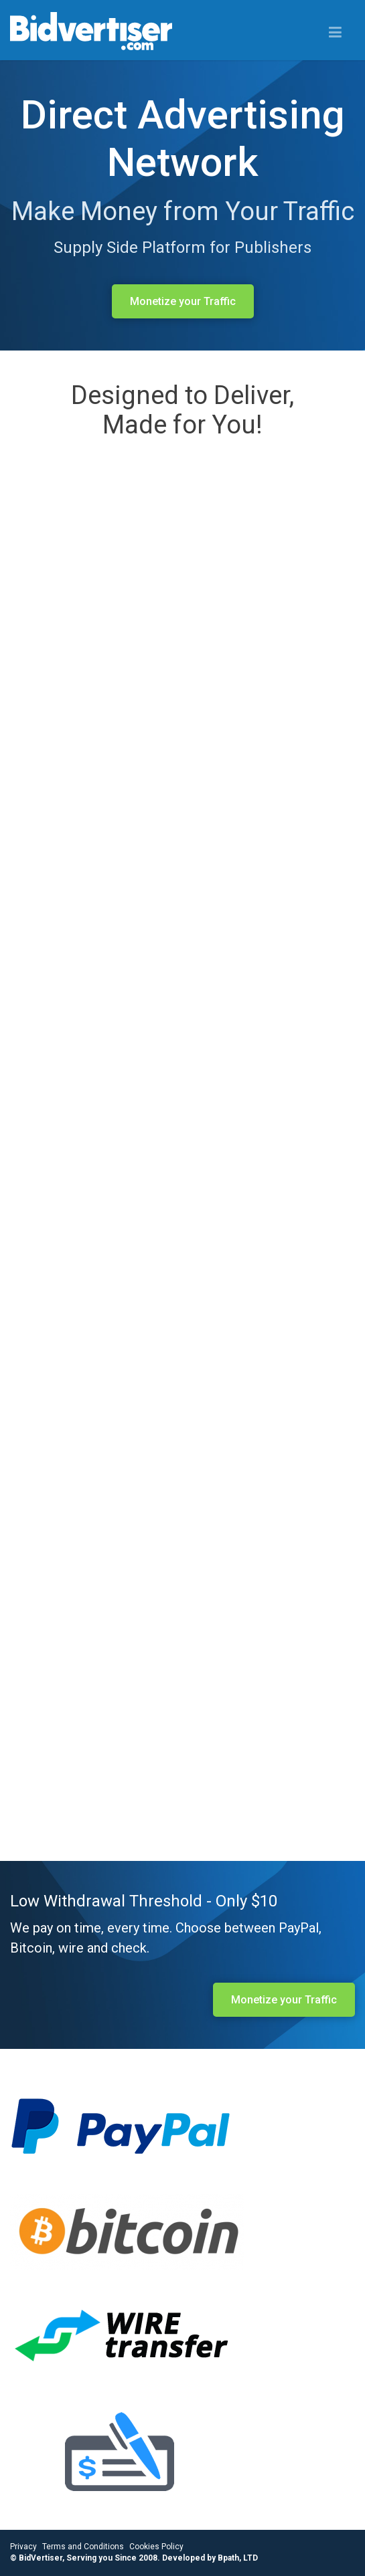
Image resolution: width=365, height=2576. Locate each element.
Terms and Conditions (83, 2546)
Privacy (23, 2546)
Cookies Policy (156, 2546)
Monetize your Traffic (183, 301)
